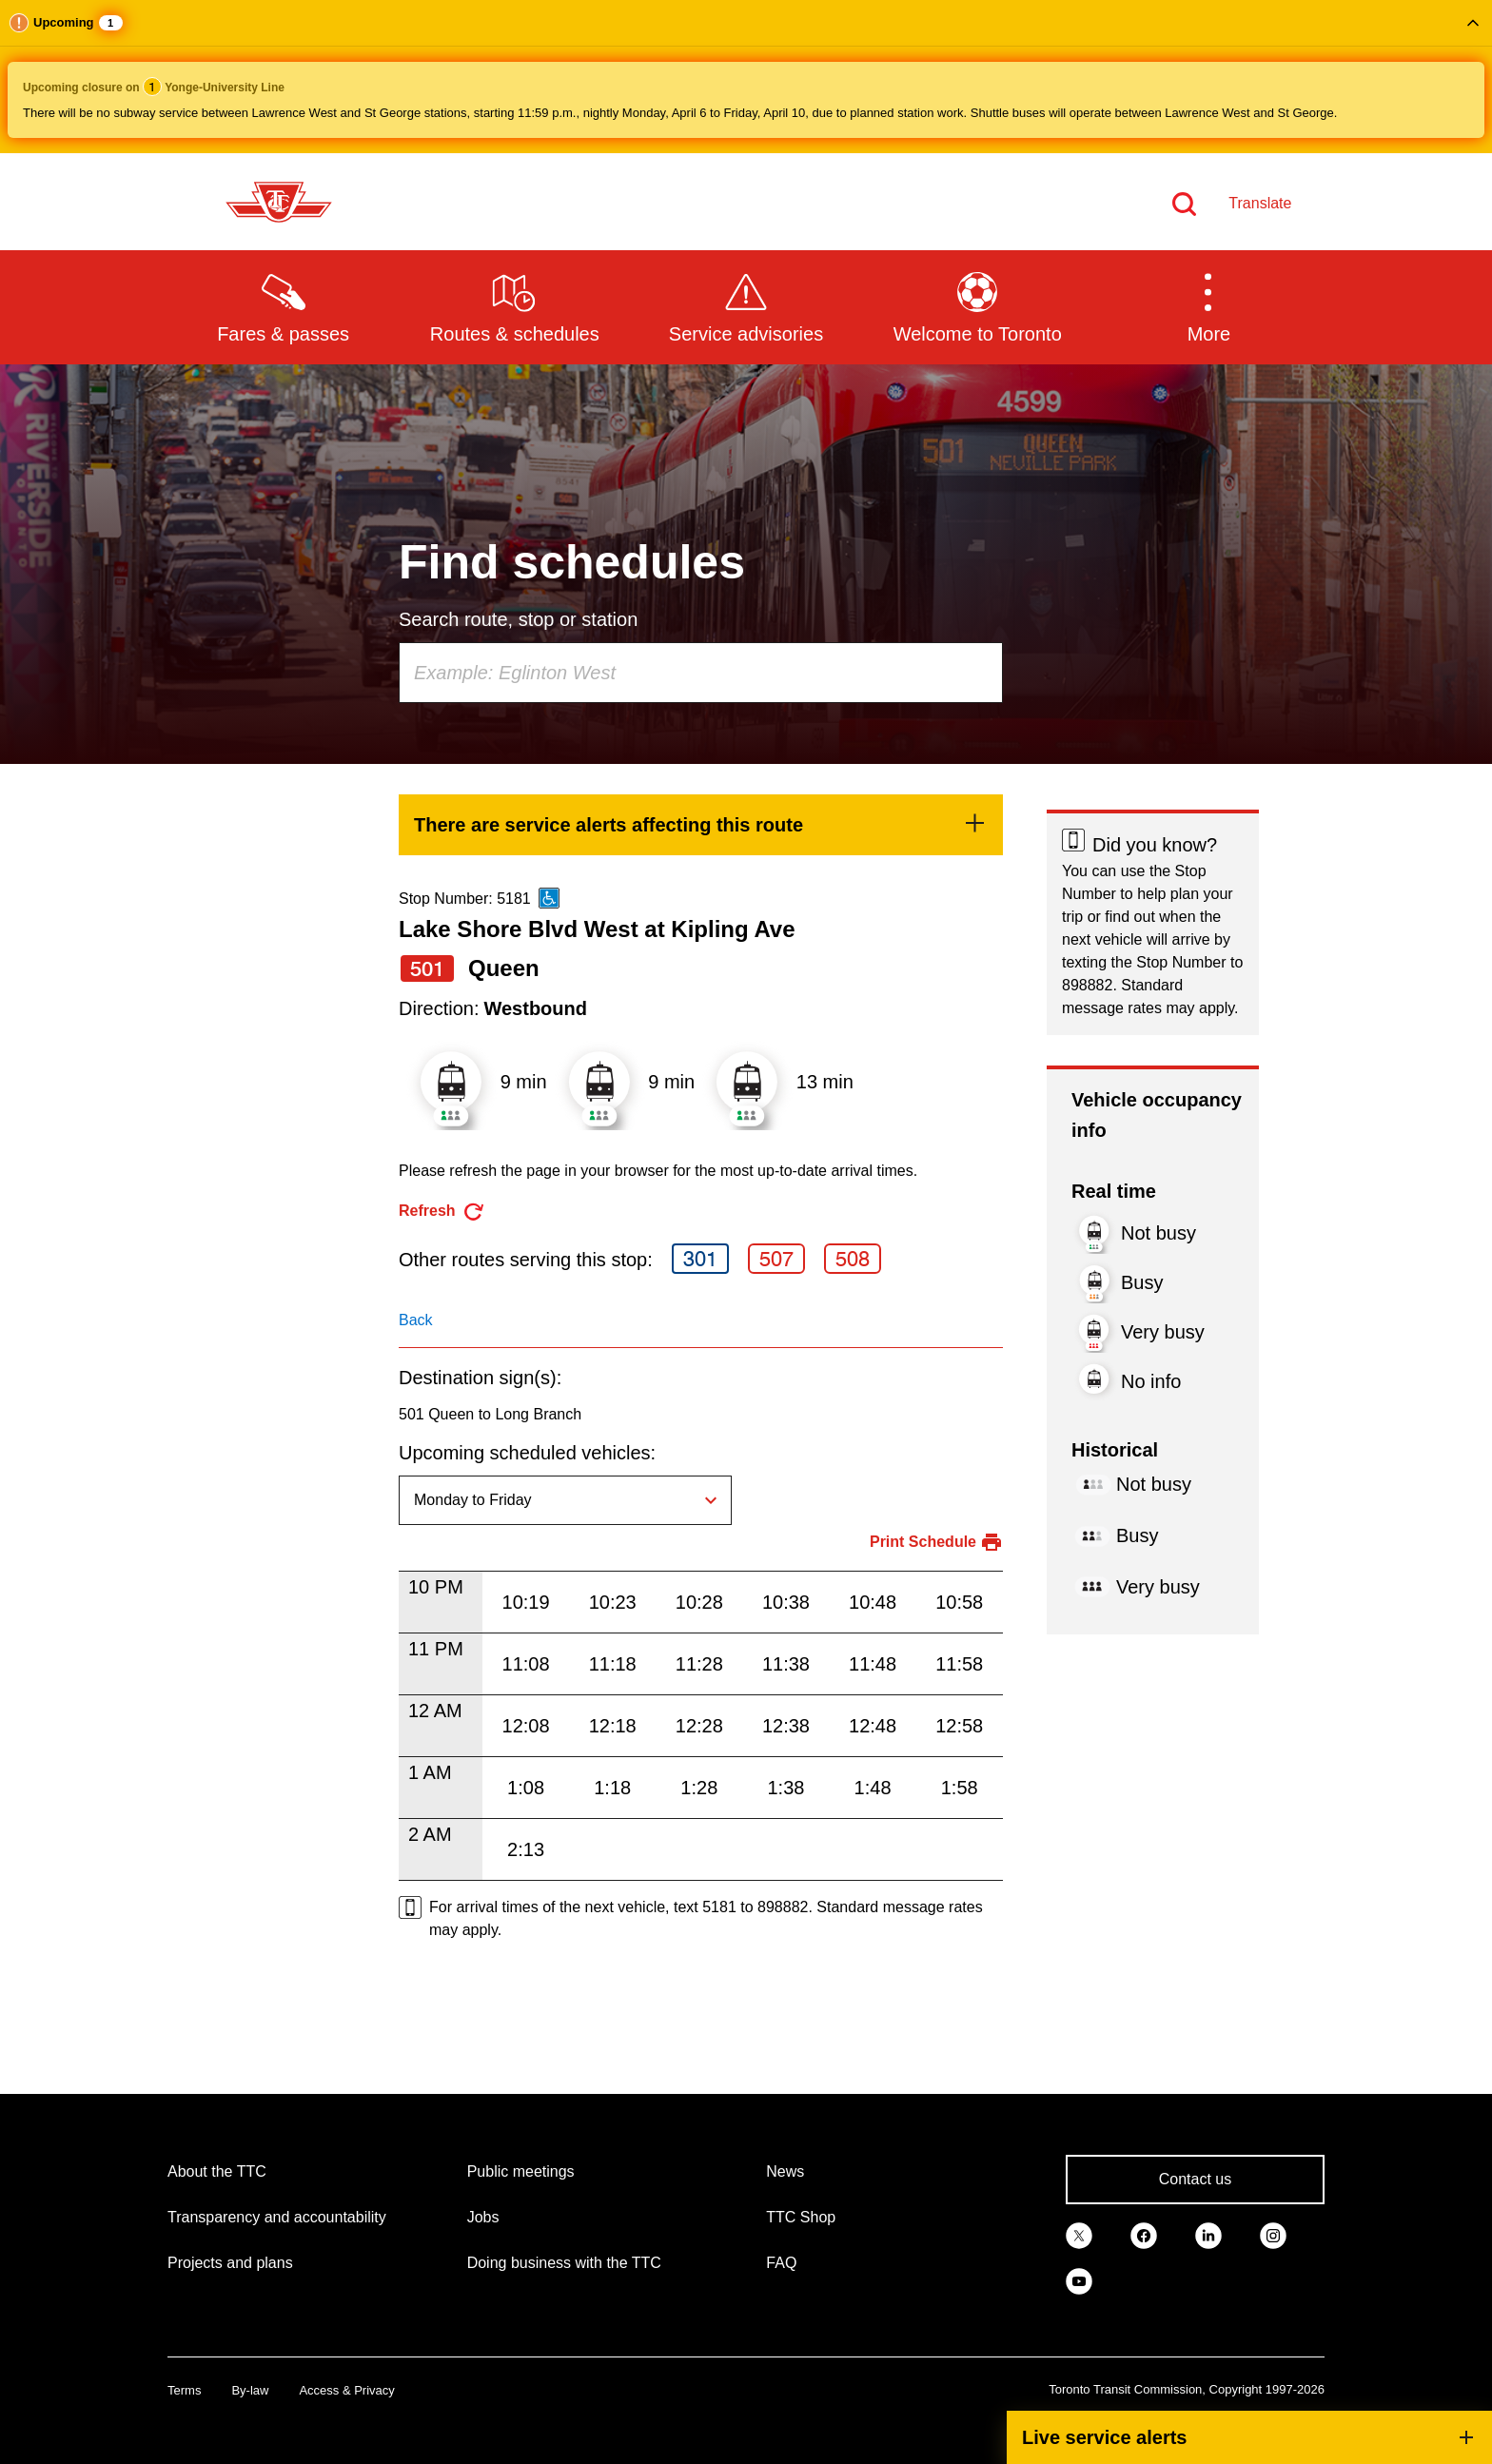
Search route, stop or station (518, 619)
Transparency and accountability (276, 2217)
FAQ (781, 2263)
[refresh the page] (442, 1211)
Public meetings (521, 2171)
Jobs (483, 2217)
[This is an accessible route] (549, 898)
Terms (184, 2390)
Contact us (1195, 2179)
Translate (1259, 203)
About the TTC (216, 2171)
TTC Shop (800, 2217)
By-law (249, 2390)
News (785, 2171)
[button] (746, 76)
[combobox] (701, 672)
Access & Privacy (346, 2390)
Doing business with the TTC (564, 2263)
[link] (701, 824)
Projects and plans (230, 2263)
